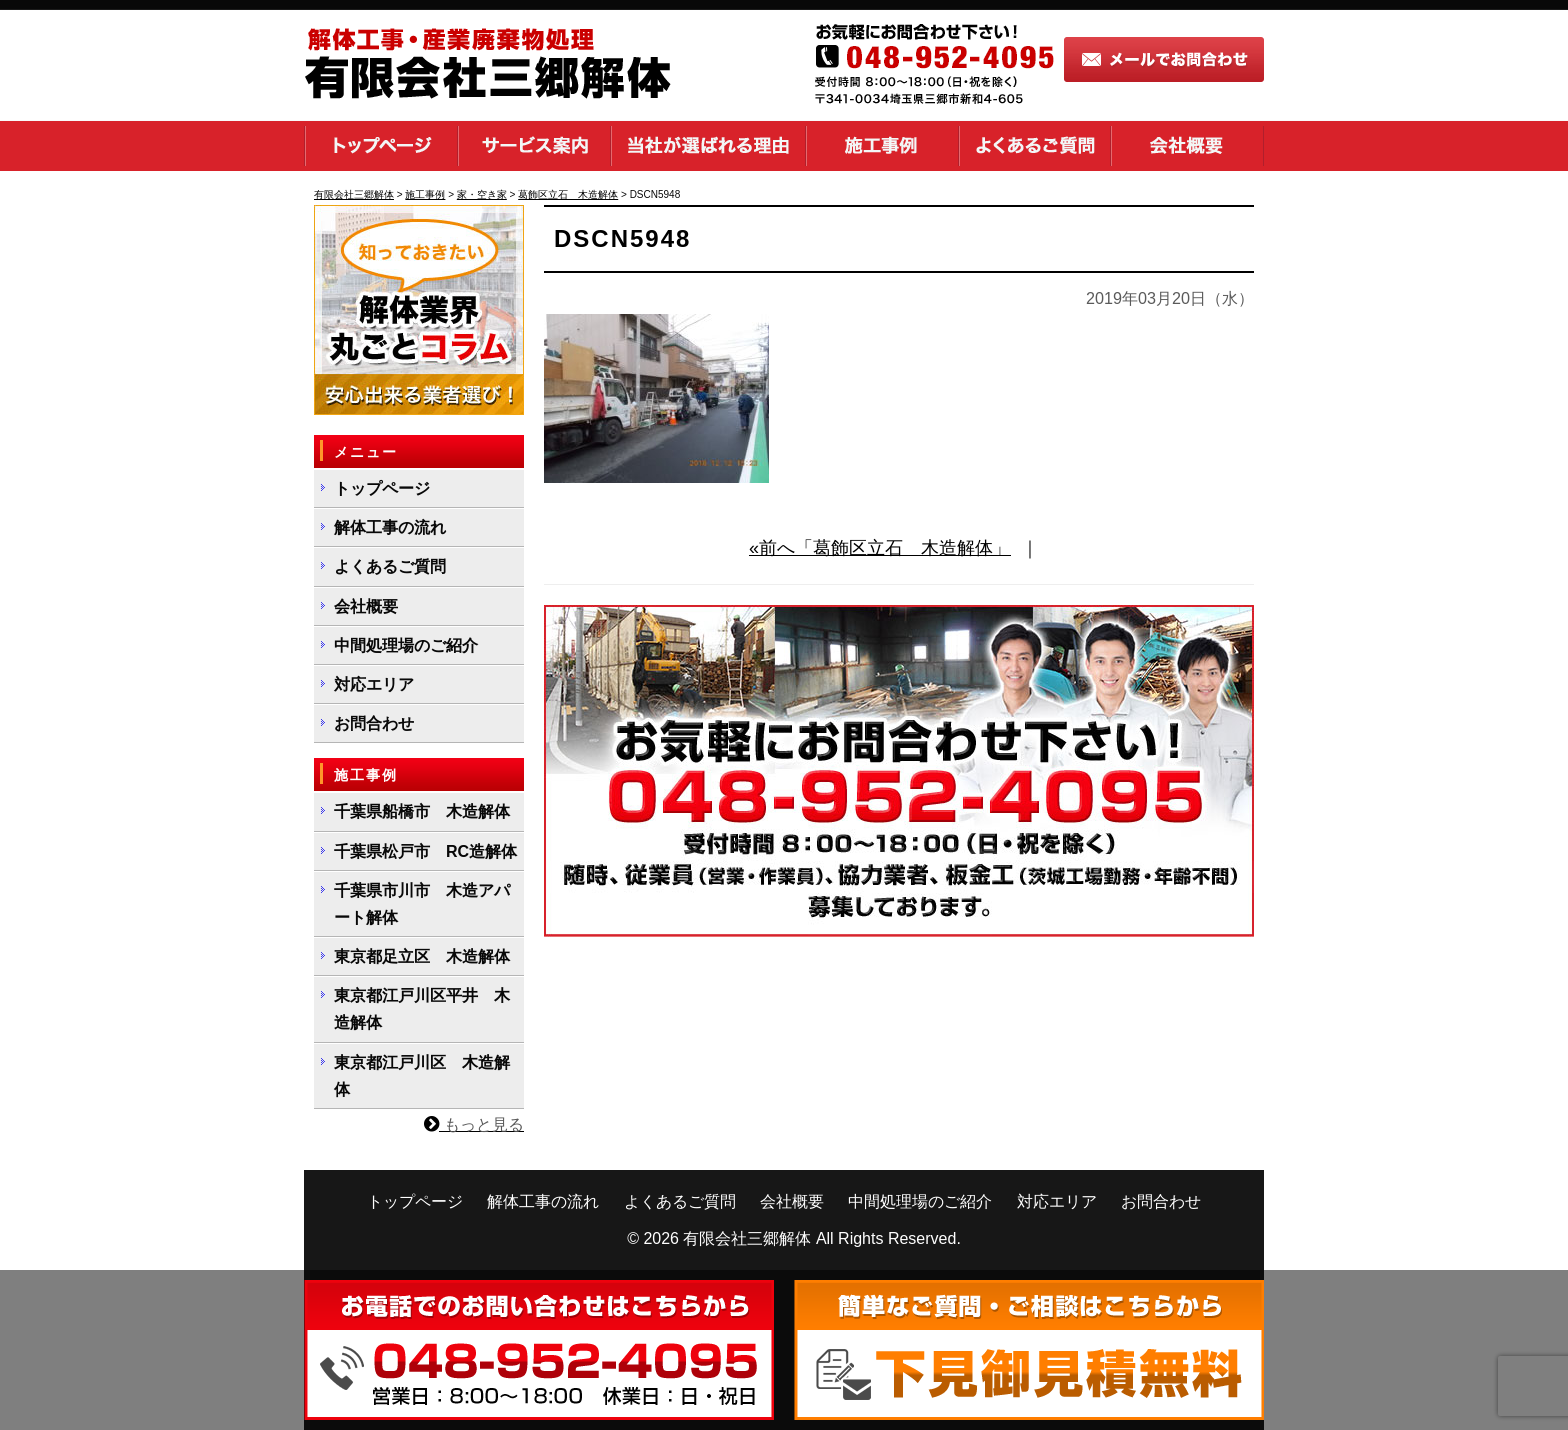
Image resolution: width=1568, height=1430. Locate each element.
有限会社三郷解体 (747, 1238)
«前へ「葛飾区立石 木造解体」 (880, 548)
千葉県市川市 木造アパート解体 (422, 904)
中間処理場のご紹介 (406, 645)
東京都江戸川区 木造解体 (422, 1076)
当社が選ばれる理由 (708, 146)
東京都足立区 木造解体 (422, 956)
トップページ (381, 146)
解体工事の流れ (390, 527)
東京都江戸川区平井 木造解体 (422, 1009)
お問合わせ (374, 723)
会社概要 (1187, 146)
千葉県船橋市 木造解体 (422, 811)
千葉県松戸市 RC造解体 (425, 851)
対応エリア (374, 684)
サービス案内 (534, 146)
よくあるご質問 (1035, 146)
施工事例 (882, 146)
